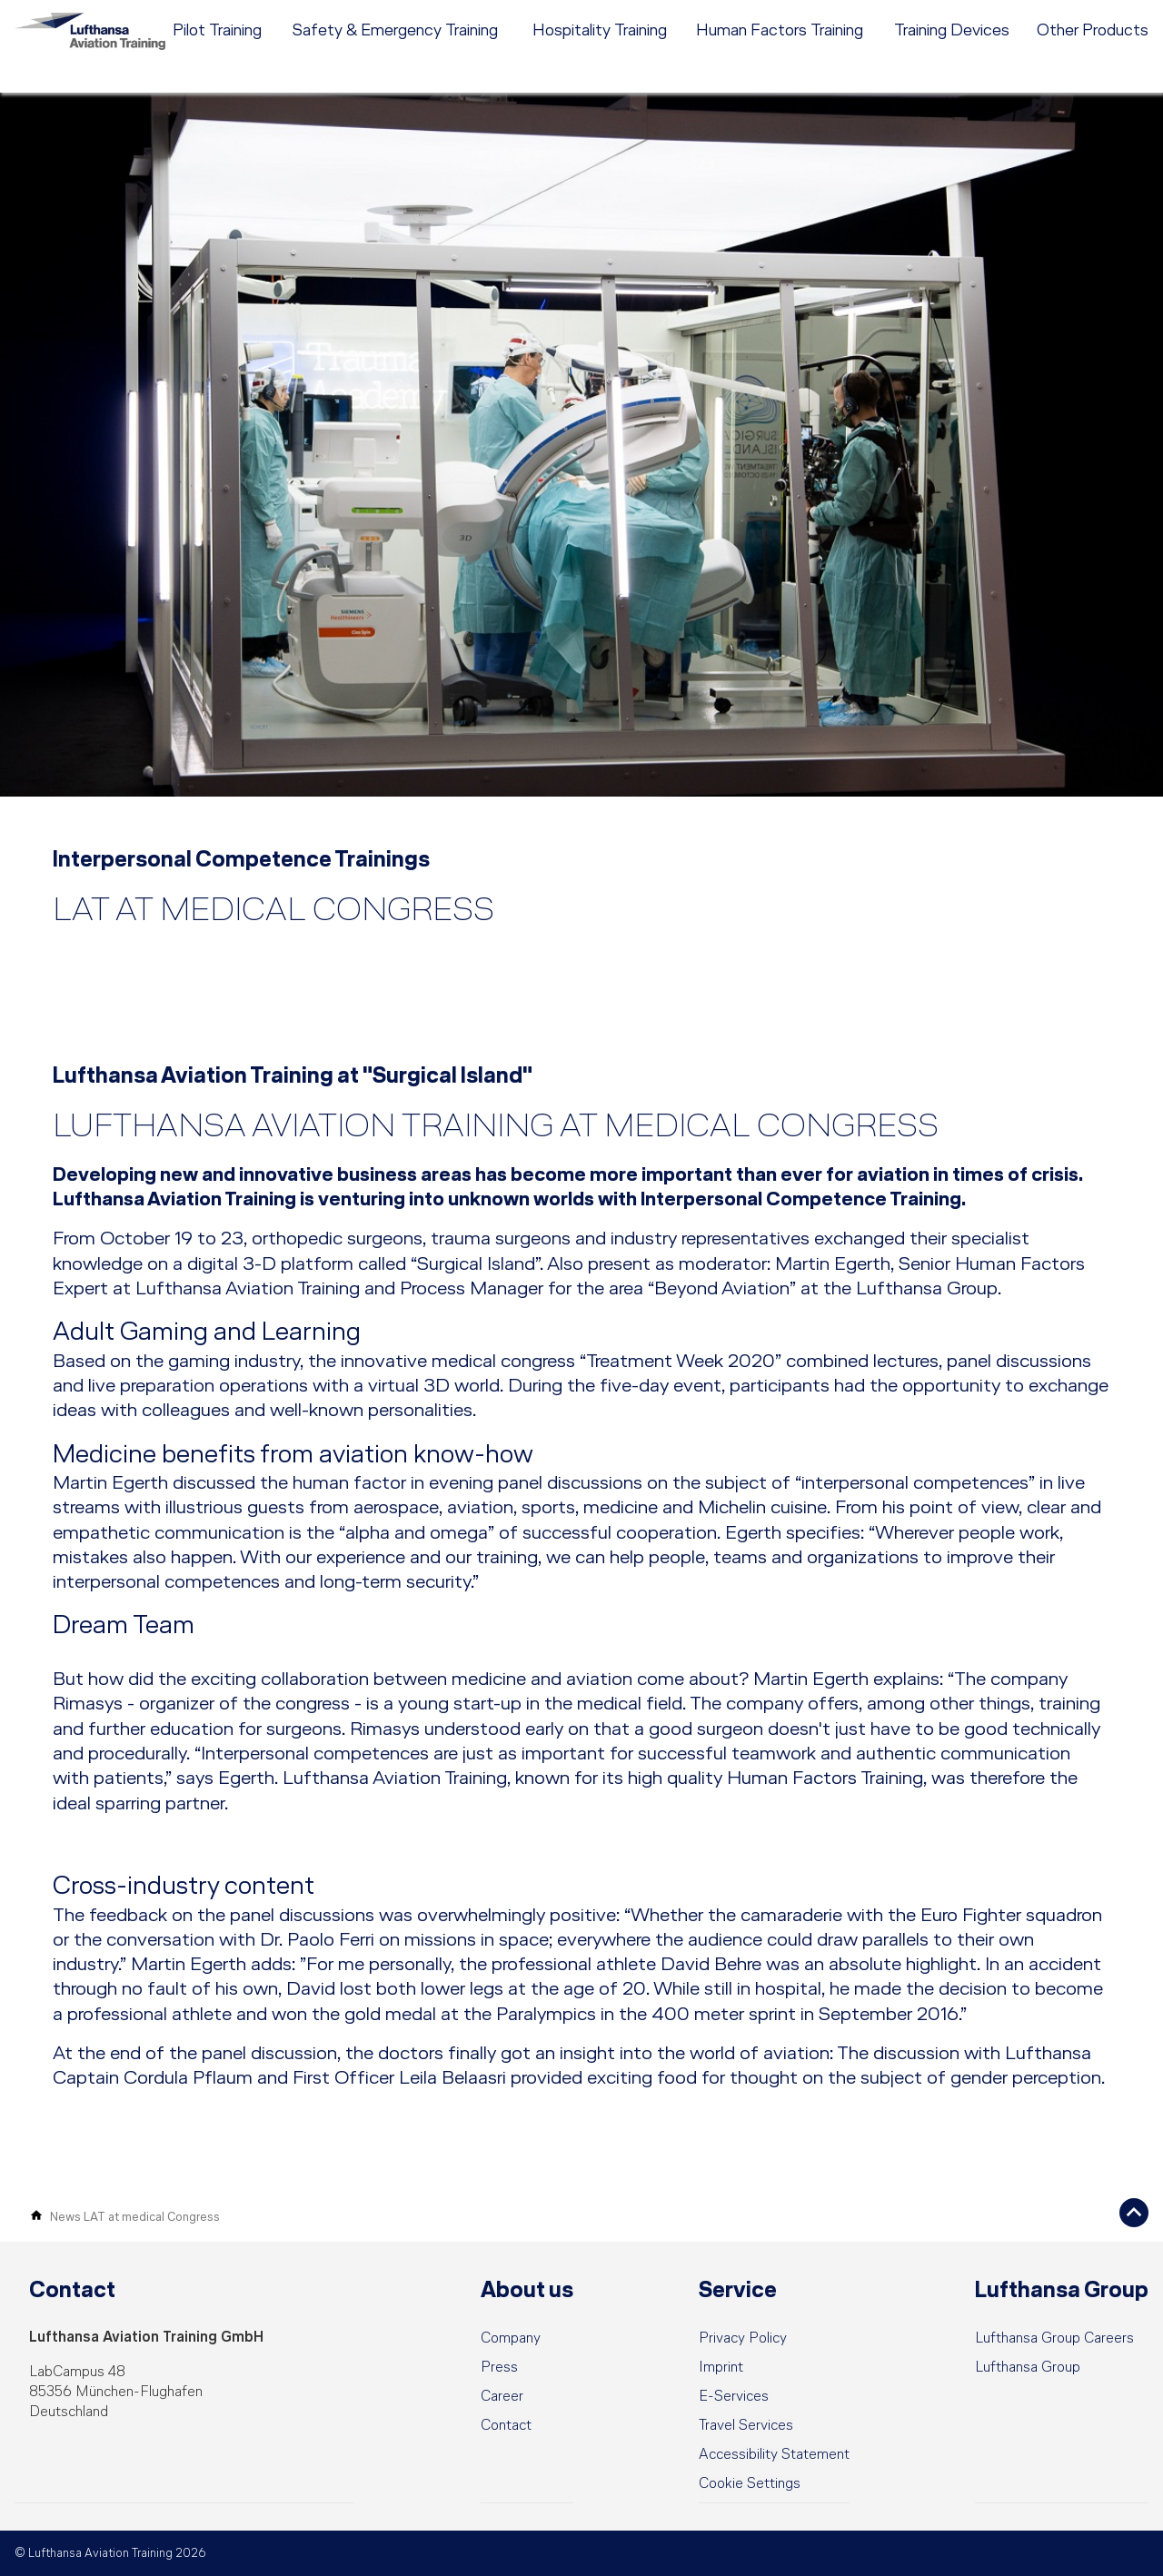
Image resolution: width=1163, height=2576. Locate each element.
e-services (1118, 13)
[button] (749, 2484)
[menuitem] (663, 13)
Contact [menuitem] (930, 13)
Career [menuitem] (873, 13)
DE (1013, 13)
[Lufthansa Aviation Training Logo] (100, 49)
